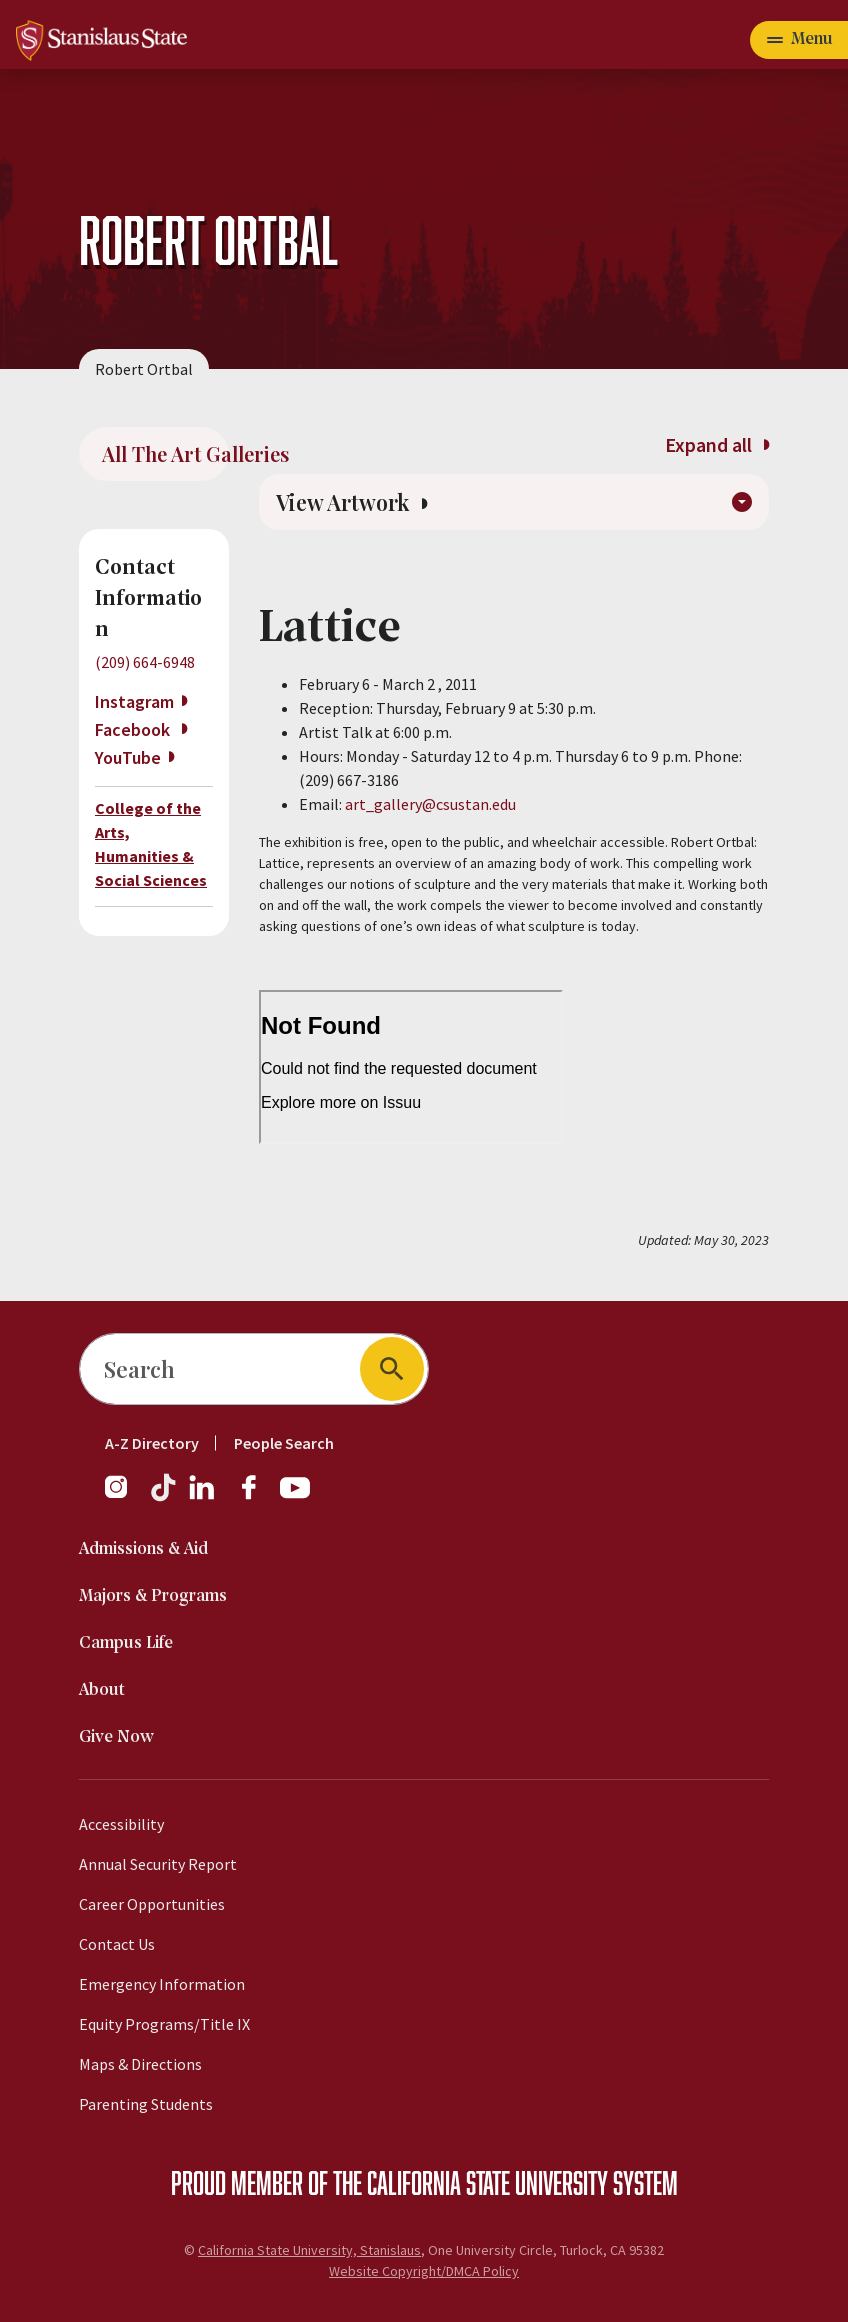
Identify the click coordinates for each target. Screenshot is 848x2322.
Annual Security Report (158, 1864)
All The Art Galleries (165, 453)
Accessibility (121, 1824)
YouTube (128, 757)
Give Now (116, 1737)
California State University (487, 2182)
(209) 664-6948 (145, 662)
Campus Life (126, 1643)
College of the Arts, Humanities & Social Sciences (151, 844)
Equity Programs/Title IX (164, 2024)
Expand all (716, 444)
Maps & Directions (140, 2064)
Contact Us (117, 1944)
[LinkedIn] (203, 1497)
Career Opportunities (152, 1904)
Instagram (134, 701)
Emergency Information (162, 1984)
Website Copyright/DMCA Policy (424, 2271)
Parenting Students (146, 2104)
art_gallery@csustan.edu (430, 806)
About (102, 1690)
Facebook (134, 729)
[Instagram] (124, 1497)
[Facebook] (257, 1497)
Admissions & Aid (143, 1549)
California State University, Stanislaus (309, 2250)
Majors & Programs (153, 1596)
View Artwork (352, 503)
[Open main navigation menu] (799, 40)
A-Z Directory (152, 1443)
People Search (284, 1443)
